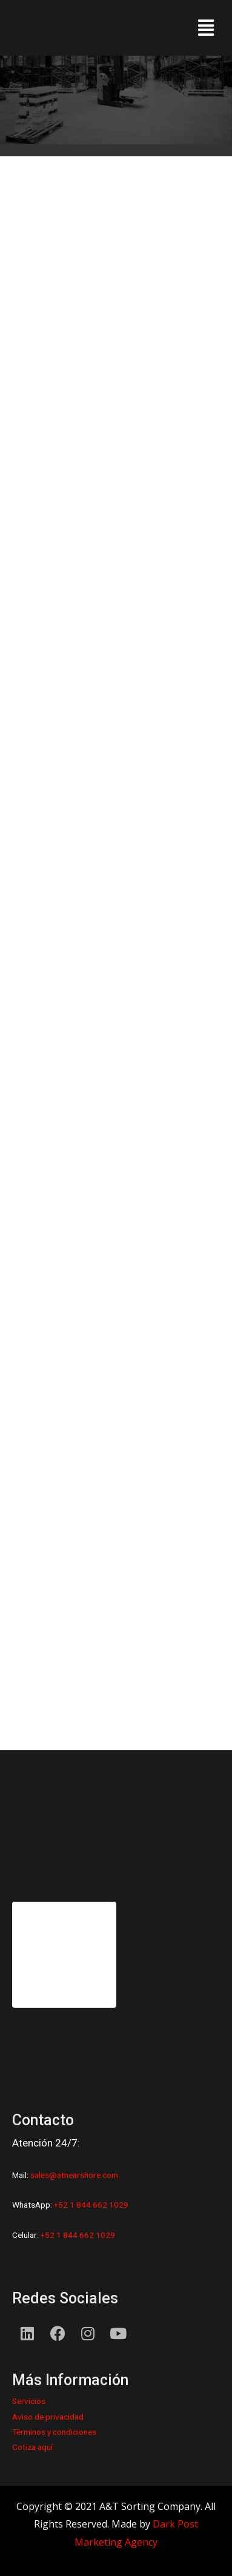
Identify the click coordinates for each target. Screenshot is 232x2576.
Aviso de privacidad (48, 2417)
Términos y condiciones (54, 2432)
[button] (205, 28)
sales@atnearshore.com (74, 2175)
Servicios (28, 2401)
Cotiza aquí (32, 2447)
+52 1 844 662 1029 (91, 2204)
